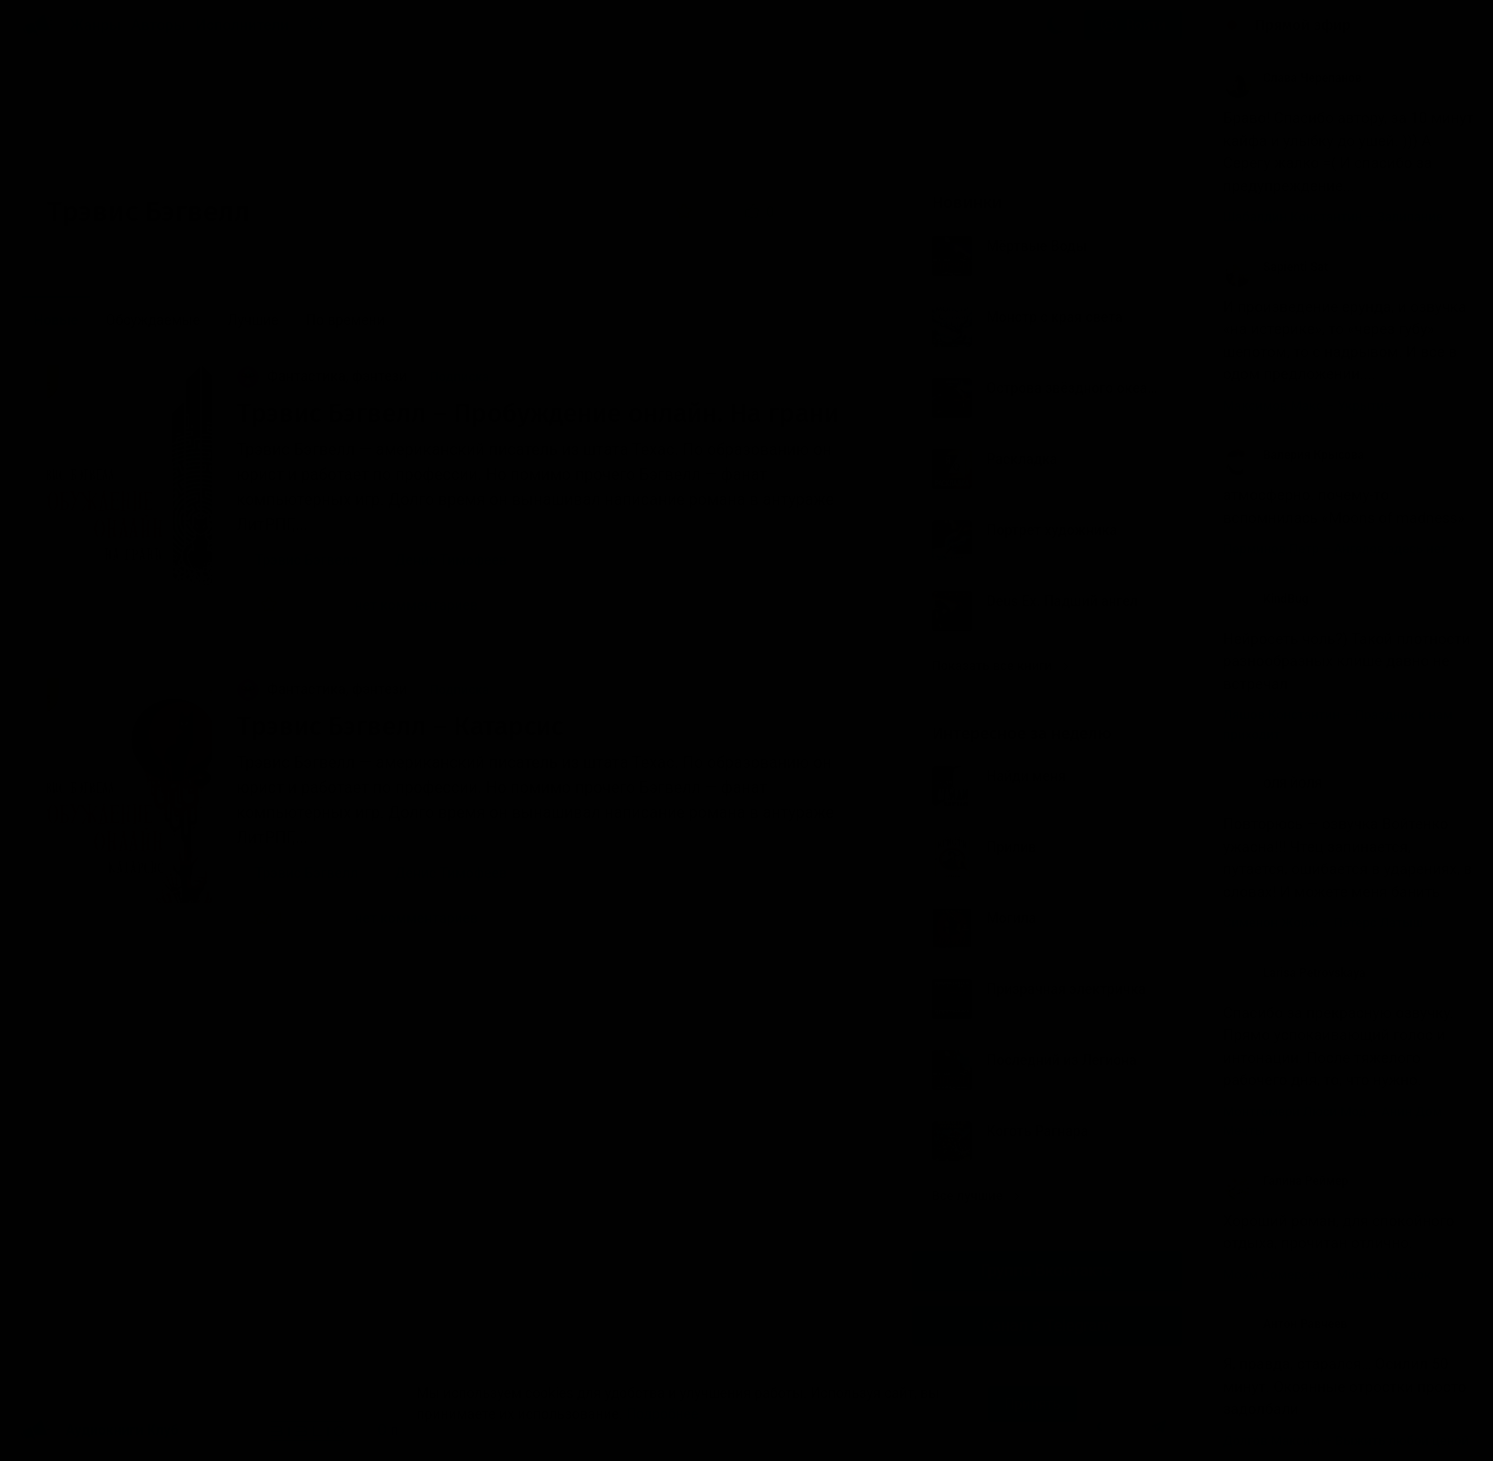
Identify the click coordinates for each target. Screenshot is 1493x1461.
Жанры (96, 25)
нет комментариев (404, 605)
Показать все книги (1000, 665)
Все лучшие (976, 1195)
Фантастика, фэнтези (324, 376)
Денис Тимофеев (451, 560)
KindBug (1266, 599)
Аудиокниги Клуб (99, 1431)
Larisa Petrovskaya (1294, 973)
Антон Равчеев (1285, 1324)
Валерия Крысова (1293, 455)
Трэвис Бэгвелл (306, 560)
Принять (1032, 1404)
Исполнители (242, 25)
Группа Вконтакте (1046, 1270)
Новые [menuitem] (56, 320)
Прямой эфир (1303, 25)
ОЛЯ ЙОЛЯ (1272, 784)
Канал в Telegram (1047, 1325)
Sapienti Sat (1275, 267)
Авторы (158, 25)
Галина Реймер (1285, 1181)
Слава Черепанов (1292, 78)
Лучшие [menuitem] (253, 320)
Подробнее (662, 1414)
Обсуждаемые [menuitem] (153, 320)
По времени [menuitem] (345, 320)
